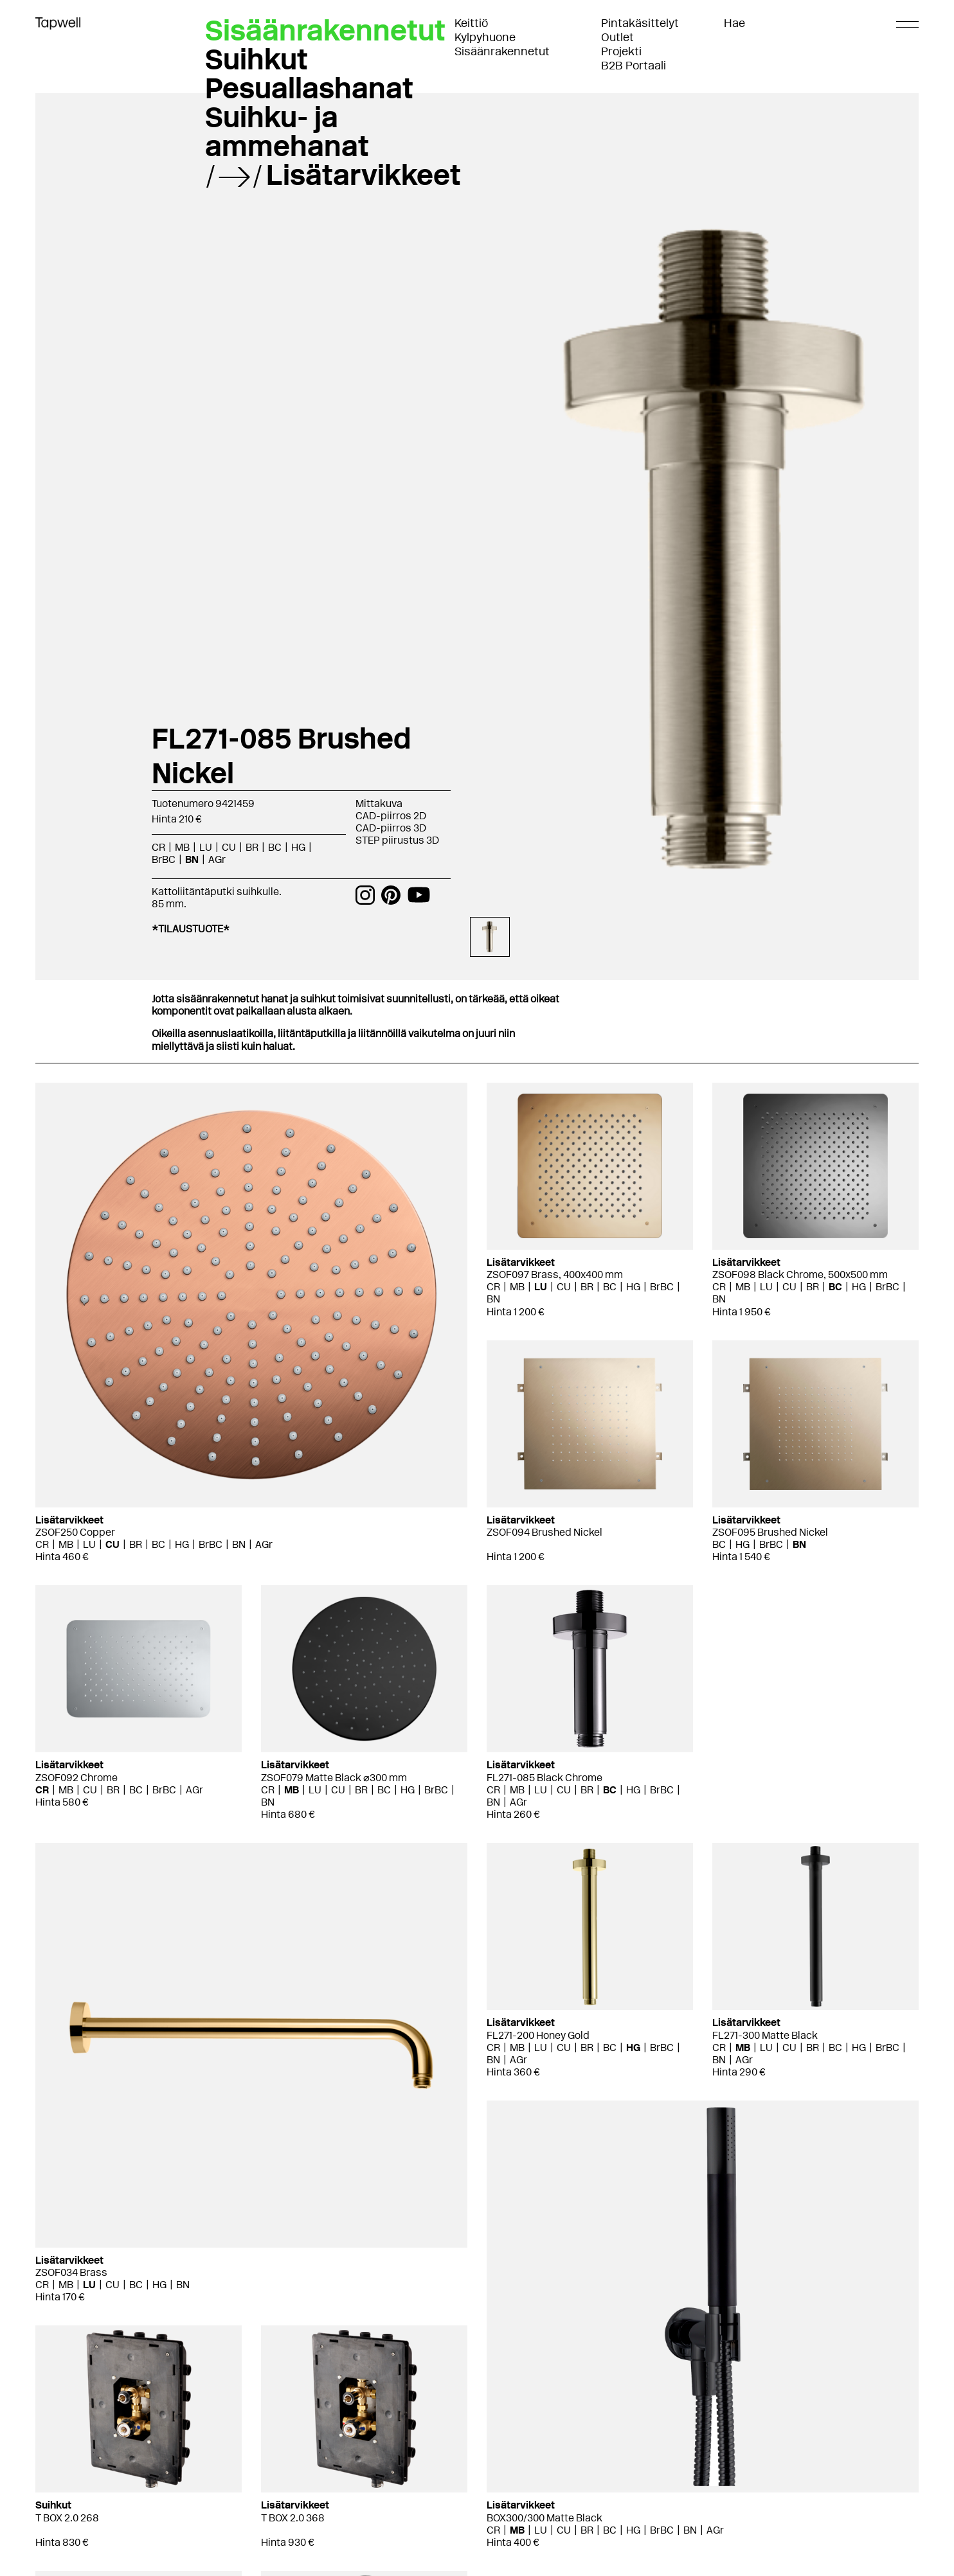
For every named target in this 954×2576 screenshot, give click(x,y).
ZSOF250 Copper (75, 1532)
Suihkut (256, 59)
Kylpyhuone (485, 37)
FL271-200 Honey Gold (538, 2035)
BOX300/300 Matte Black (544, 2518)
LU (205, 847)
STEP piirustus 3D (397, 840)
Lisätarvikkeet (363, 174)
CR (158, 847)
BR (252, 847)
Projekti (621, 51)
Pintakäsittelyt (640, 23)
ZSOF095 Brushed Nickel (770, 1532)
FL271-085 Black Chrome (544, 1778)
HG (298, 847)
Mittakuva (379, 803)
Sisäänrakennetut (502, 51)
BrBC (164, 859)
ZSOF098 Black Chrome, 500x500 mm (800, 1274)
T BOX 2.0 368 (293, 2518)
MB (182, 847)
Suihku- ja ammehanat (287, 131)
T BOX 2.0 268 (67, 2518)
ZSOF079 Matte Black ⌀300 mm (334, 1778)
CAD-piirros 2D (391, 816)
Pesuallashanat (309, 88)
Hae (734, 23)
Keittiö (471, 23)
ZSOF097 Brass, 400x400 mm (555, 1274)
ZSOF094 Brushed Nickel (544, 1532)
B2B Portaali (633, 65)
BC (275, 847)
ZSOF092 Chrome (76, 1778)
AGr (217, 859)
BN (192, 859)
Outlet (617, 37)
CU (229, 847)
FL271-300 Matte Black (765, 2035)
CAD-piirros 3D (391, 828)
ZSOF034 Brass (71, 2272)
